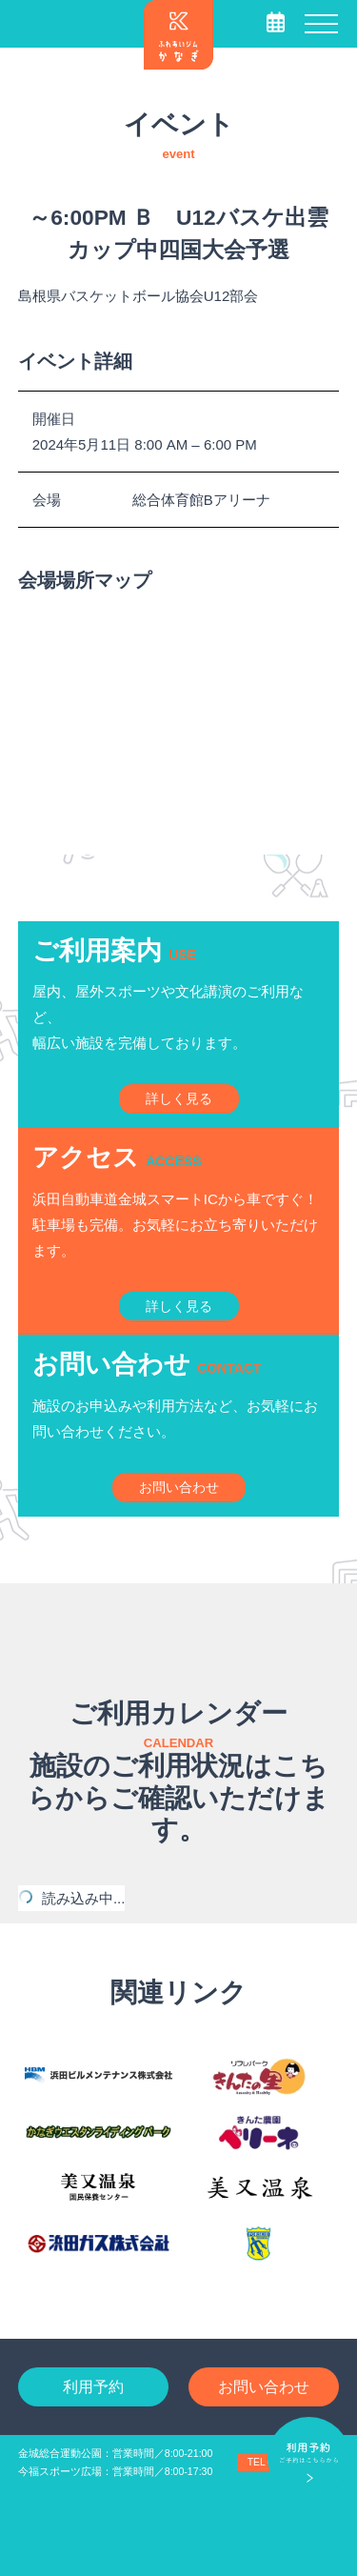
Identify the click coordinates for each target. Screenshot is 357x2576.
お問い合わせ (263, 2387)
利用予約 (93, 2387)
